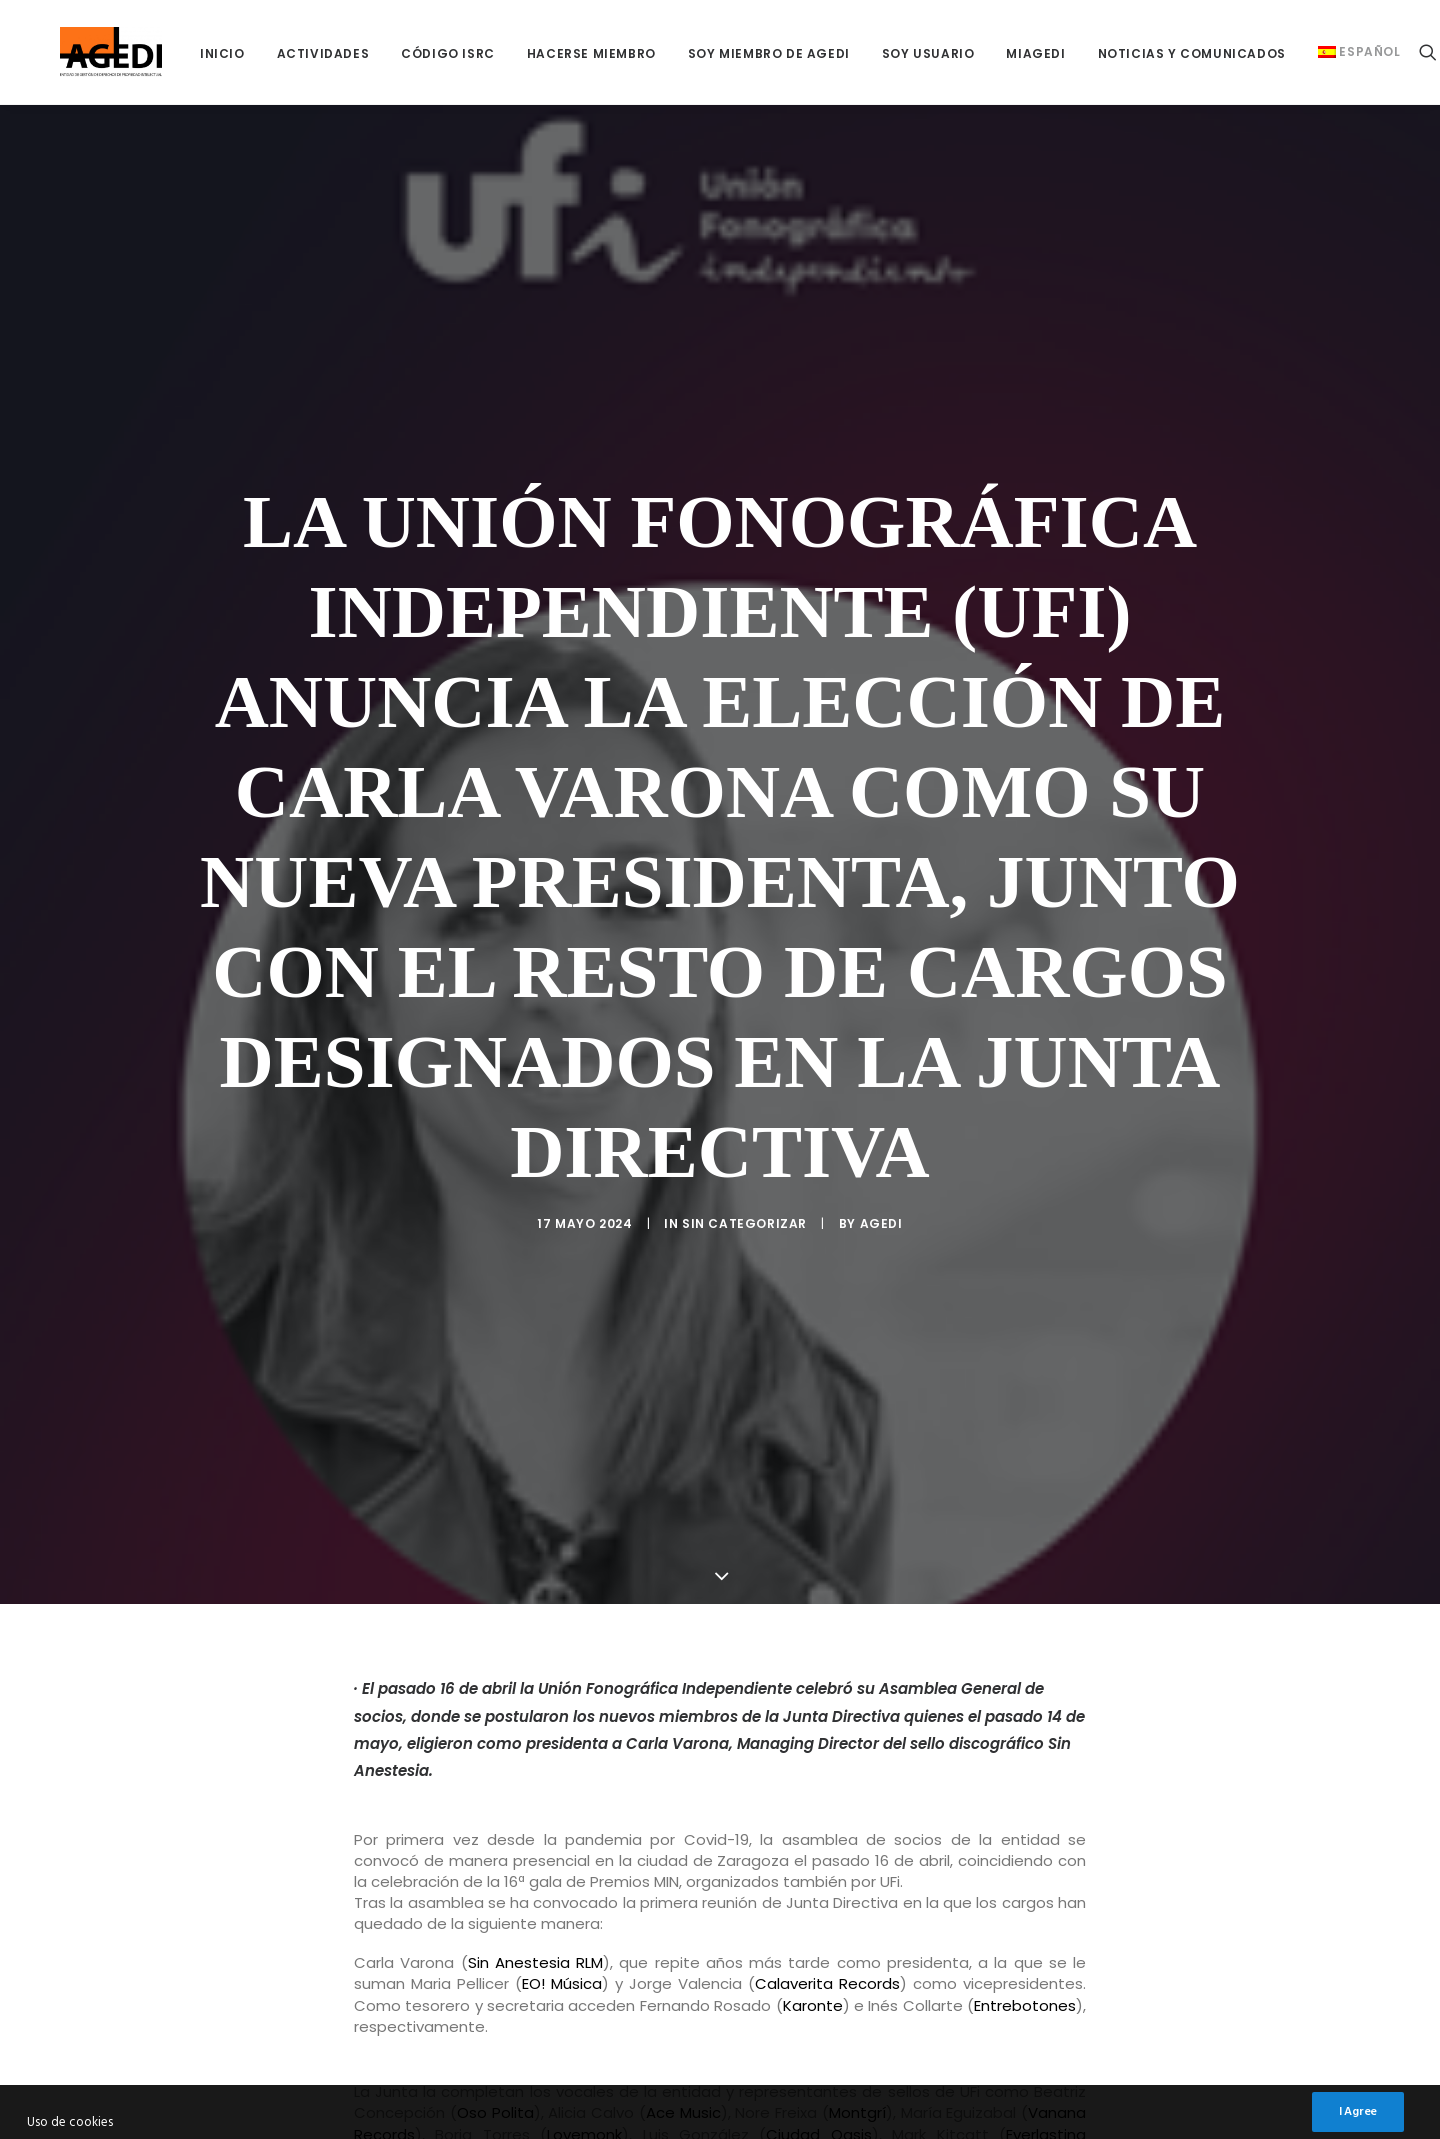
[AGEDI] (87, 52)
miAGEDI (987, 53)
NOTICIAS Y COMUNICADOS (1144, 53)
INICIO (174, 53)
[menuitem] (174, 54)
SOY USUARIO (880, 53)
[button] (1389, 52)
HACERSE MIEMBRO (543, 53)
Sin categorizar (744, 1201)
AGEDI (881, 1201)
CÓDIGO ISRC (400, 53)
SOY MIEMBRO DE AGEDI (721, 53)
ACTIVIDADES (275, 53)
